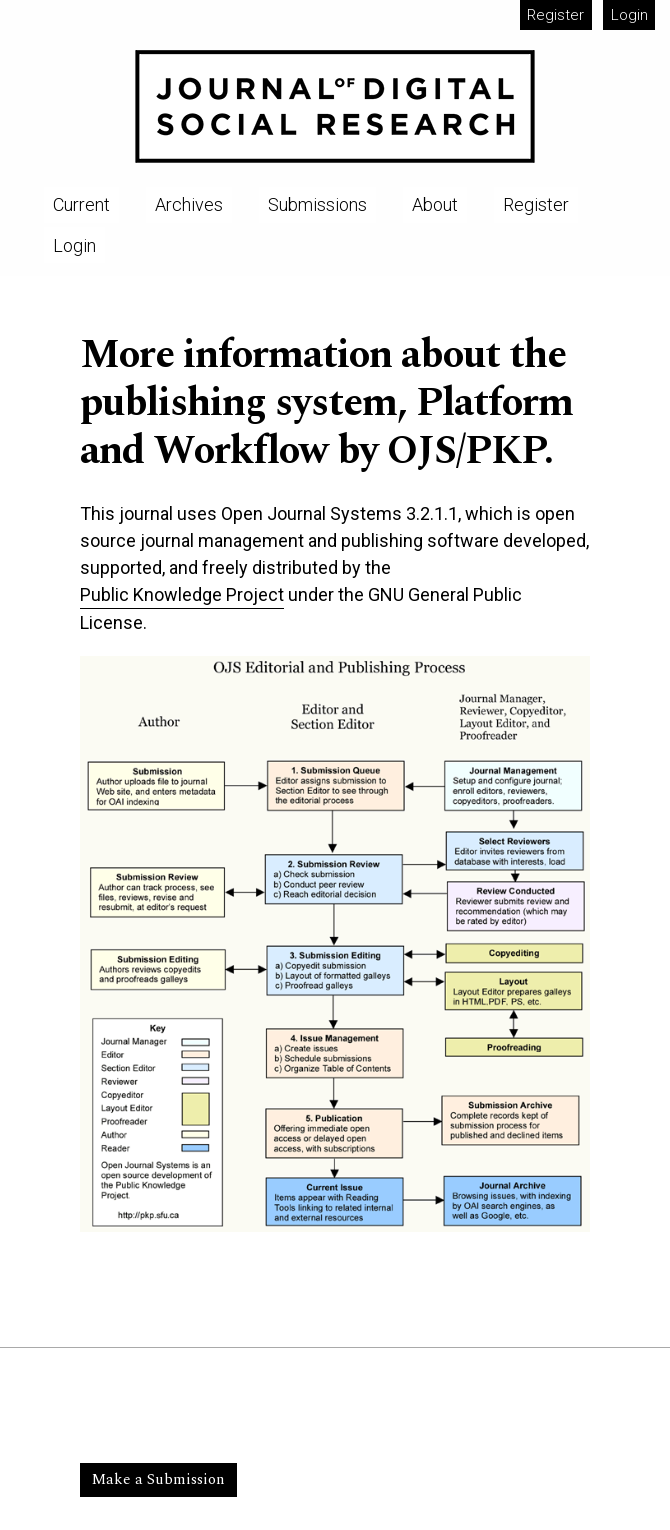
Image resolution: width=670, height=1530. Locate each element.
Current (81, 204)
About (435, 204)
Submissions (317, 204)
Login (629, 15)
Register (555, 15)
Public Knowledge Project (182, 594)
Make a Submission (158, 1479)
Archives (189, 204)
